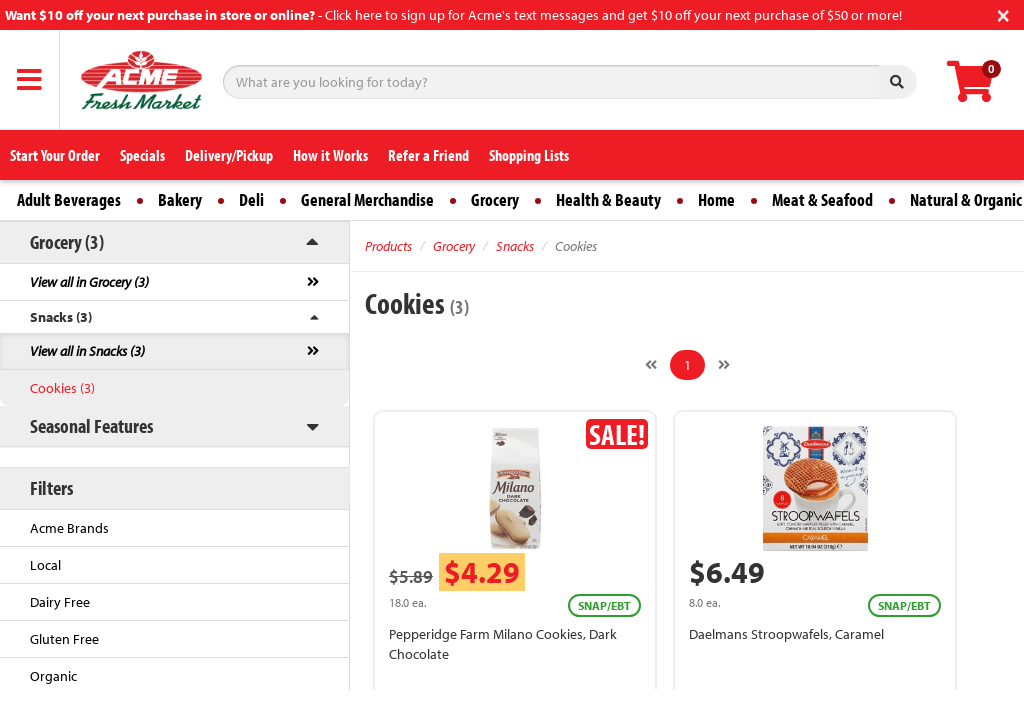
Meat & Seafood (822, 199)
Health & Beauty (608, 199)
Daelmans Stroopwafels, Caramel (786, 634)
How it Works (330, 155)
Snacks (515, 246)
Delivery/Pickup (229, 155)
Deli (251, 199)
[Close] (1003, 13)
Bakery (180, 199)
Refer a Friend (428, 155)
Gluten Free (64, 639)
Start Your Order (55, 155)
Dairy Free (60, 602)
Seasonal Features (91, 425)
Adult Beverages (69, 199)
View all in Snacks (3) (87, 351)
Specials (142, 155)
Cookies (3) (62, 388)
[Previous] (651, 365)
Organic (53, 676)
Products (388, 246)
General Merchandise (367, 199)
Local (45, 565)
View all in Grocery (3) (89, 282)
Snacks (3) (61, 317)
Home (716, 199)
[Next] (724, 365)
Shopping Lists (529, 155)
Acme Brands (69, 528)
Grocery (495, 199)
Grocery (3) (67, 241)
